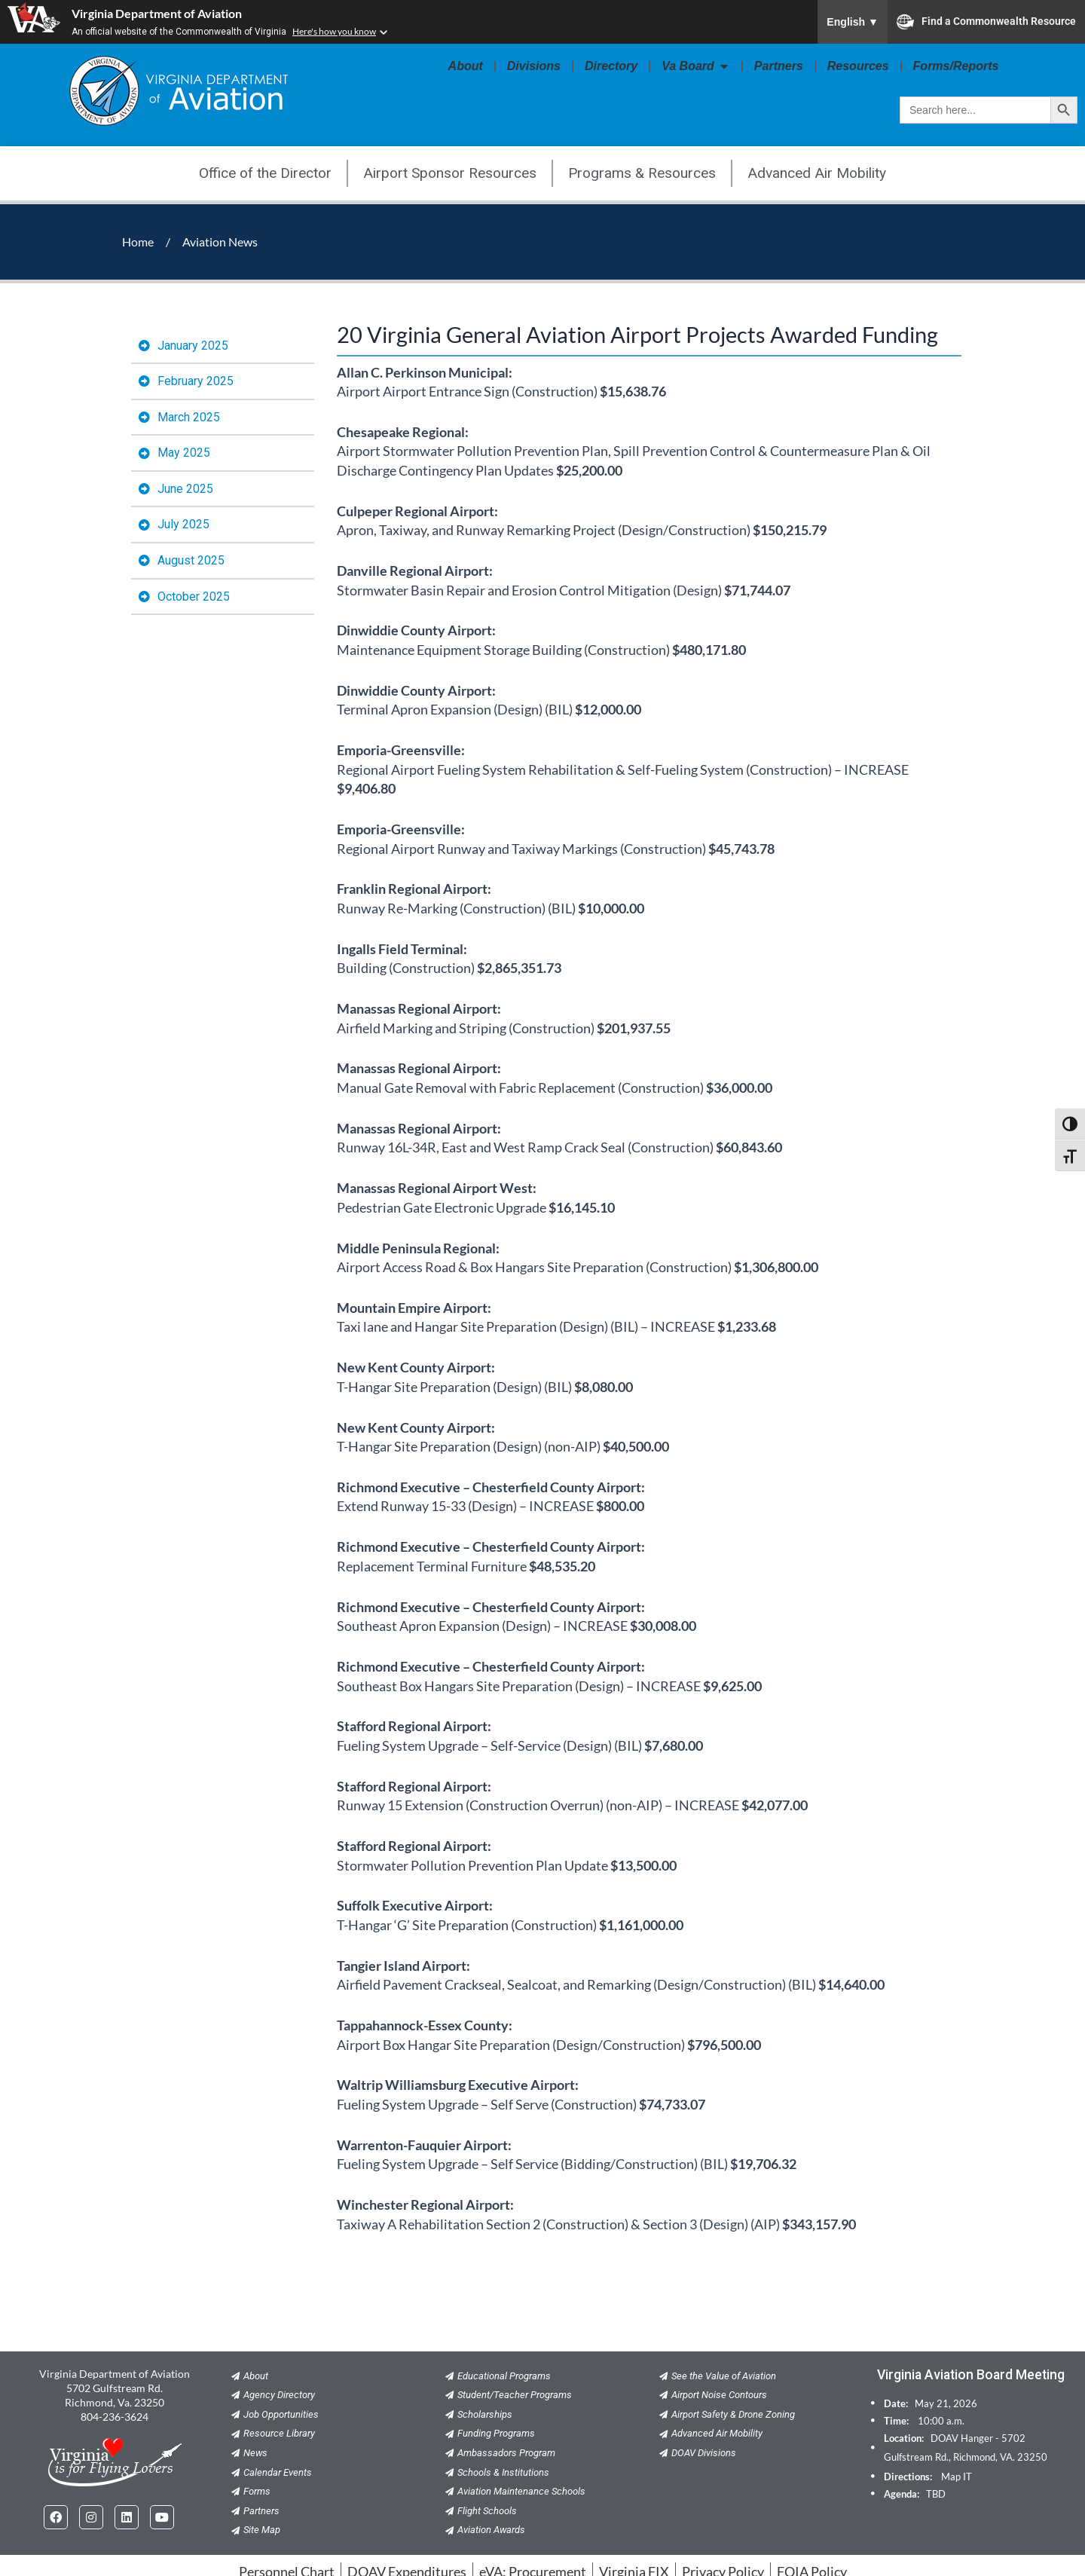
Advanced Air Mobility (816, 173)
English (853, 22)
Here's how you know (334, 31)
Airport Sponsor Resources (449, 173)
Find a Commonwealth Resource (986, 21)
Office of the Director (265, 173)
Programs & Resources (642, 173)
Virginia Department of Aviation (157, 13)
